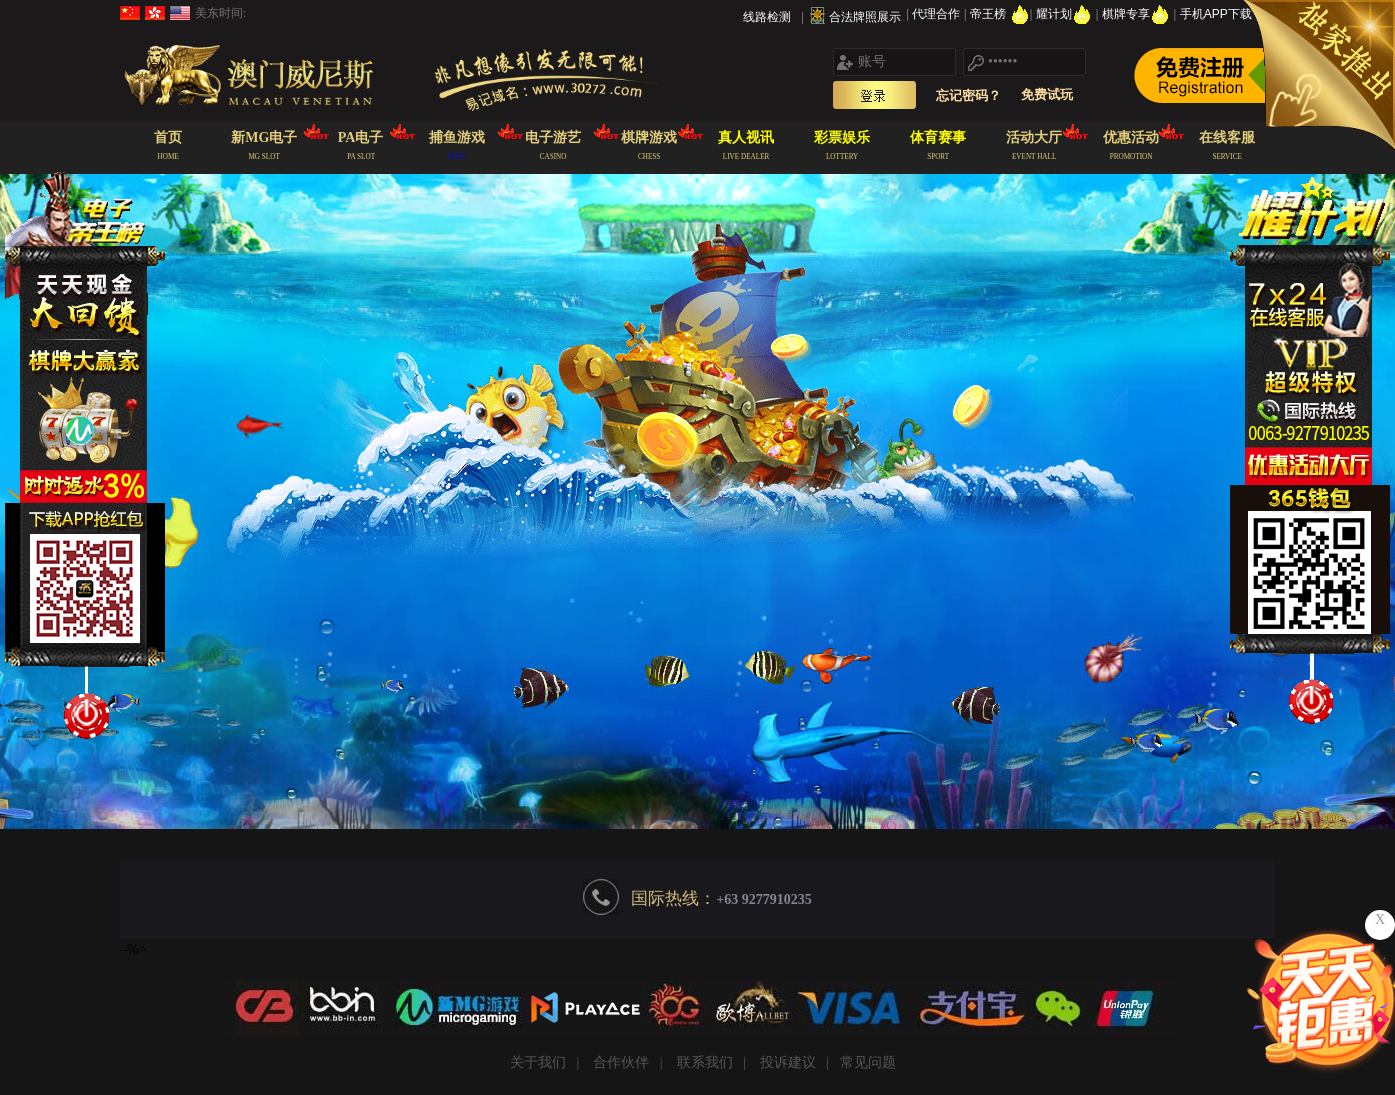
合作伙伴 (621, 1062)
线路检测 (767, 17)
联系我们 (705, 1062)
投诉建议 (788, 1062)
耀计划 (1065, 14)
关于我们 (538, 1062)
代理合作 (937, 14)
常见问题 (868, 1062)
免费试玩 (1047, 94)
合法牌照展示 (865, 17)
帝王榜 (999, 14)
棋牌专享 (1137, 14)
